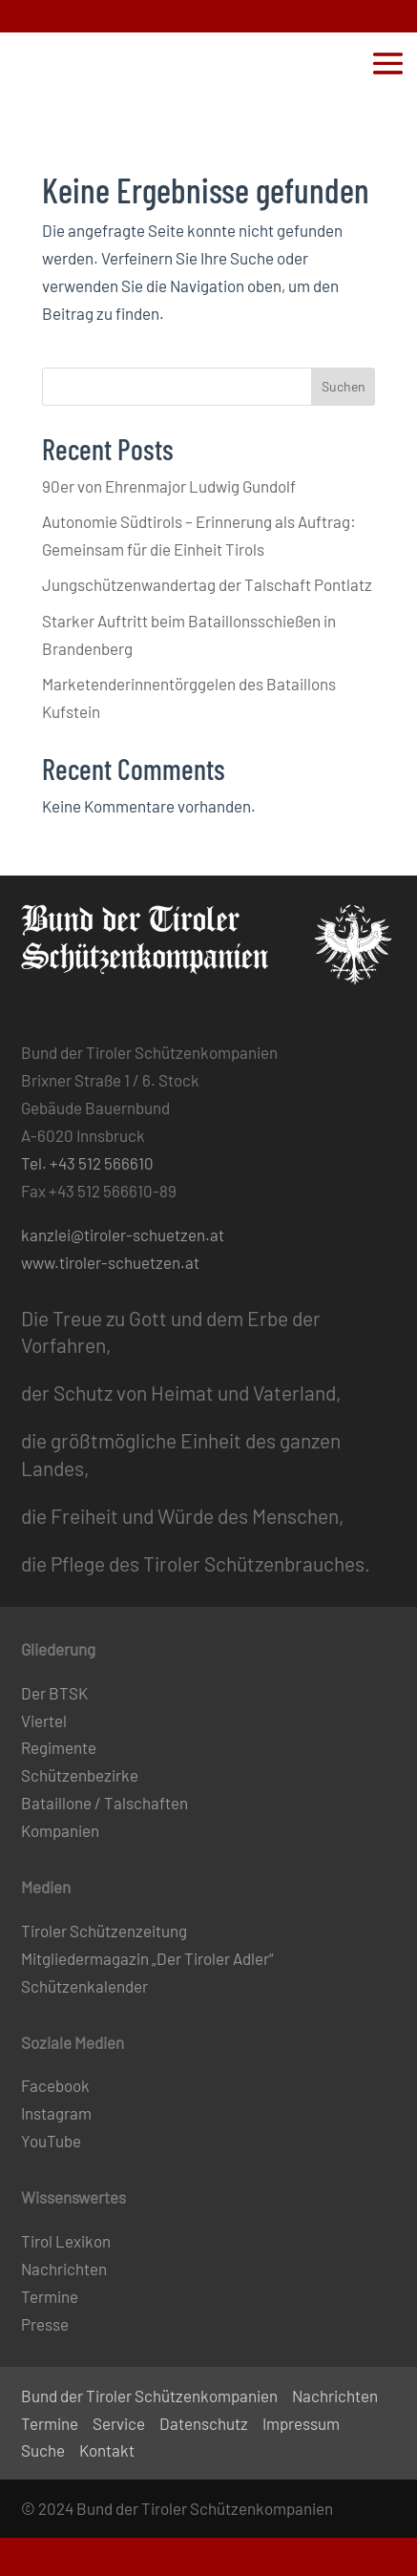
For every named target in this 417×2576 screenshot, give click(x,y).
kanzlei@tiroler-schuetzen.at (122, 1234)
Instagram (56, 2112)
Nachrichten (64, 2268)
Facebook (55, 2085)
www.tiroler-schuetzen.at (110, 1262)
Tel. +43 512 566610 (87, 1162)
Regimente (58, 1747)
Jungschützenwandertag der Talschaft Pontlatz (207, 584)
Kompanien (60, 1830)
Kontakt (107, 2450)
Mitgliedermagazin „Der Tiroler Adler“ (147, 1958)
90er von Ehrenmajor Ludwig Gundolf (169, 486)
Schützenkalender (84, 1985)
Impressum (301, 2423)
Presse (45, 2323)
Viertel (44, 1720)
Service (119, 2423)
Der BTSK (54, 1692)
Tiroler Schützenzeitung (104, 1930)
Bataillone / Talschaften (104, 1802)
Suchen (343, 386)
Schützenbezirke (79, 1774)
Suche (43, 2450)
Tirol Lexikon (66, 2240)
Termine (49, 2296)
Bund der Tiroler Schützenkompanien (149, 2395)
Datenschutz (203, 2423)
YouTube (51, 2140)
